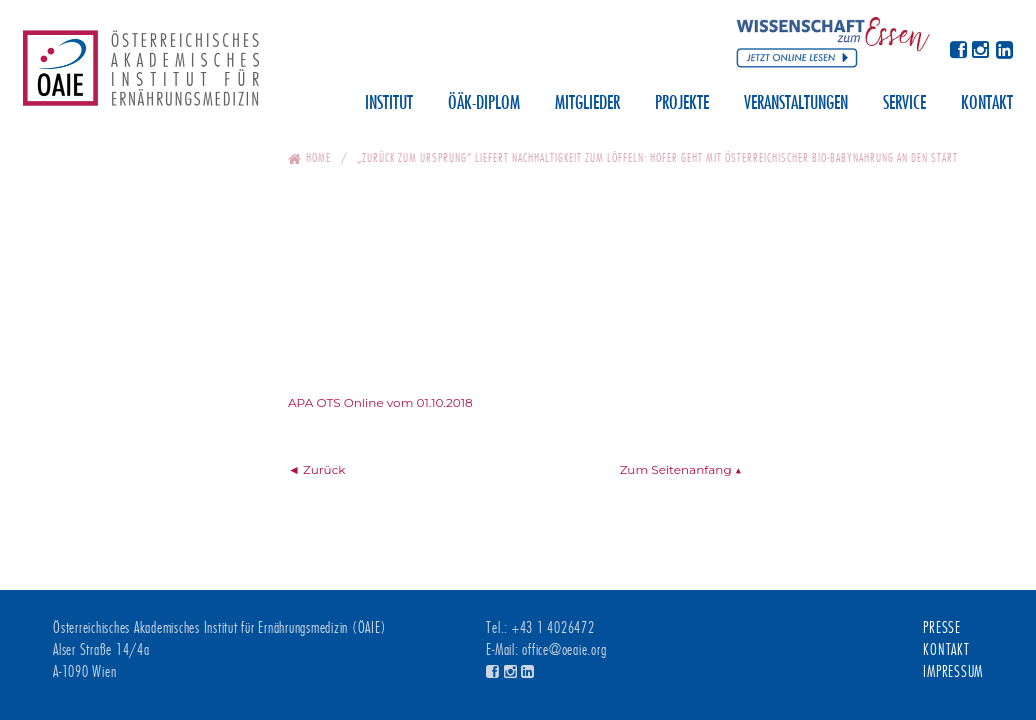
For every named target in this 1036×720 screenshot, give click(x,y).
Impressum (953, 672)
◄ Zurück (317, 469)
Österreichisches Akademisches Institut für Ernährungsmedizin (141, 75)
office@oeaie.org (564, 650)
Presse (942, 628)
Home (318, 157)
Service (904, 104)
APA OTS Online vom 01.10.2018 (380, 402)
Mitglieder (587, 104)
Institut (389, 104)
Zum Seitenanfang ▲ (681, 469)
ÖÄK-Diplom (484, 104)
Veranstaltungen (796, 104)
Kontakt (987, 104)
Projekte (682, 104)
